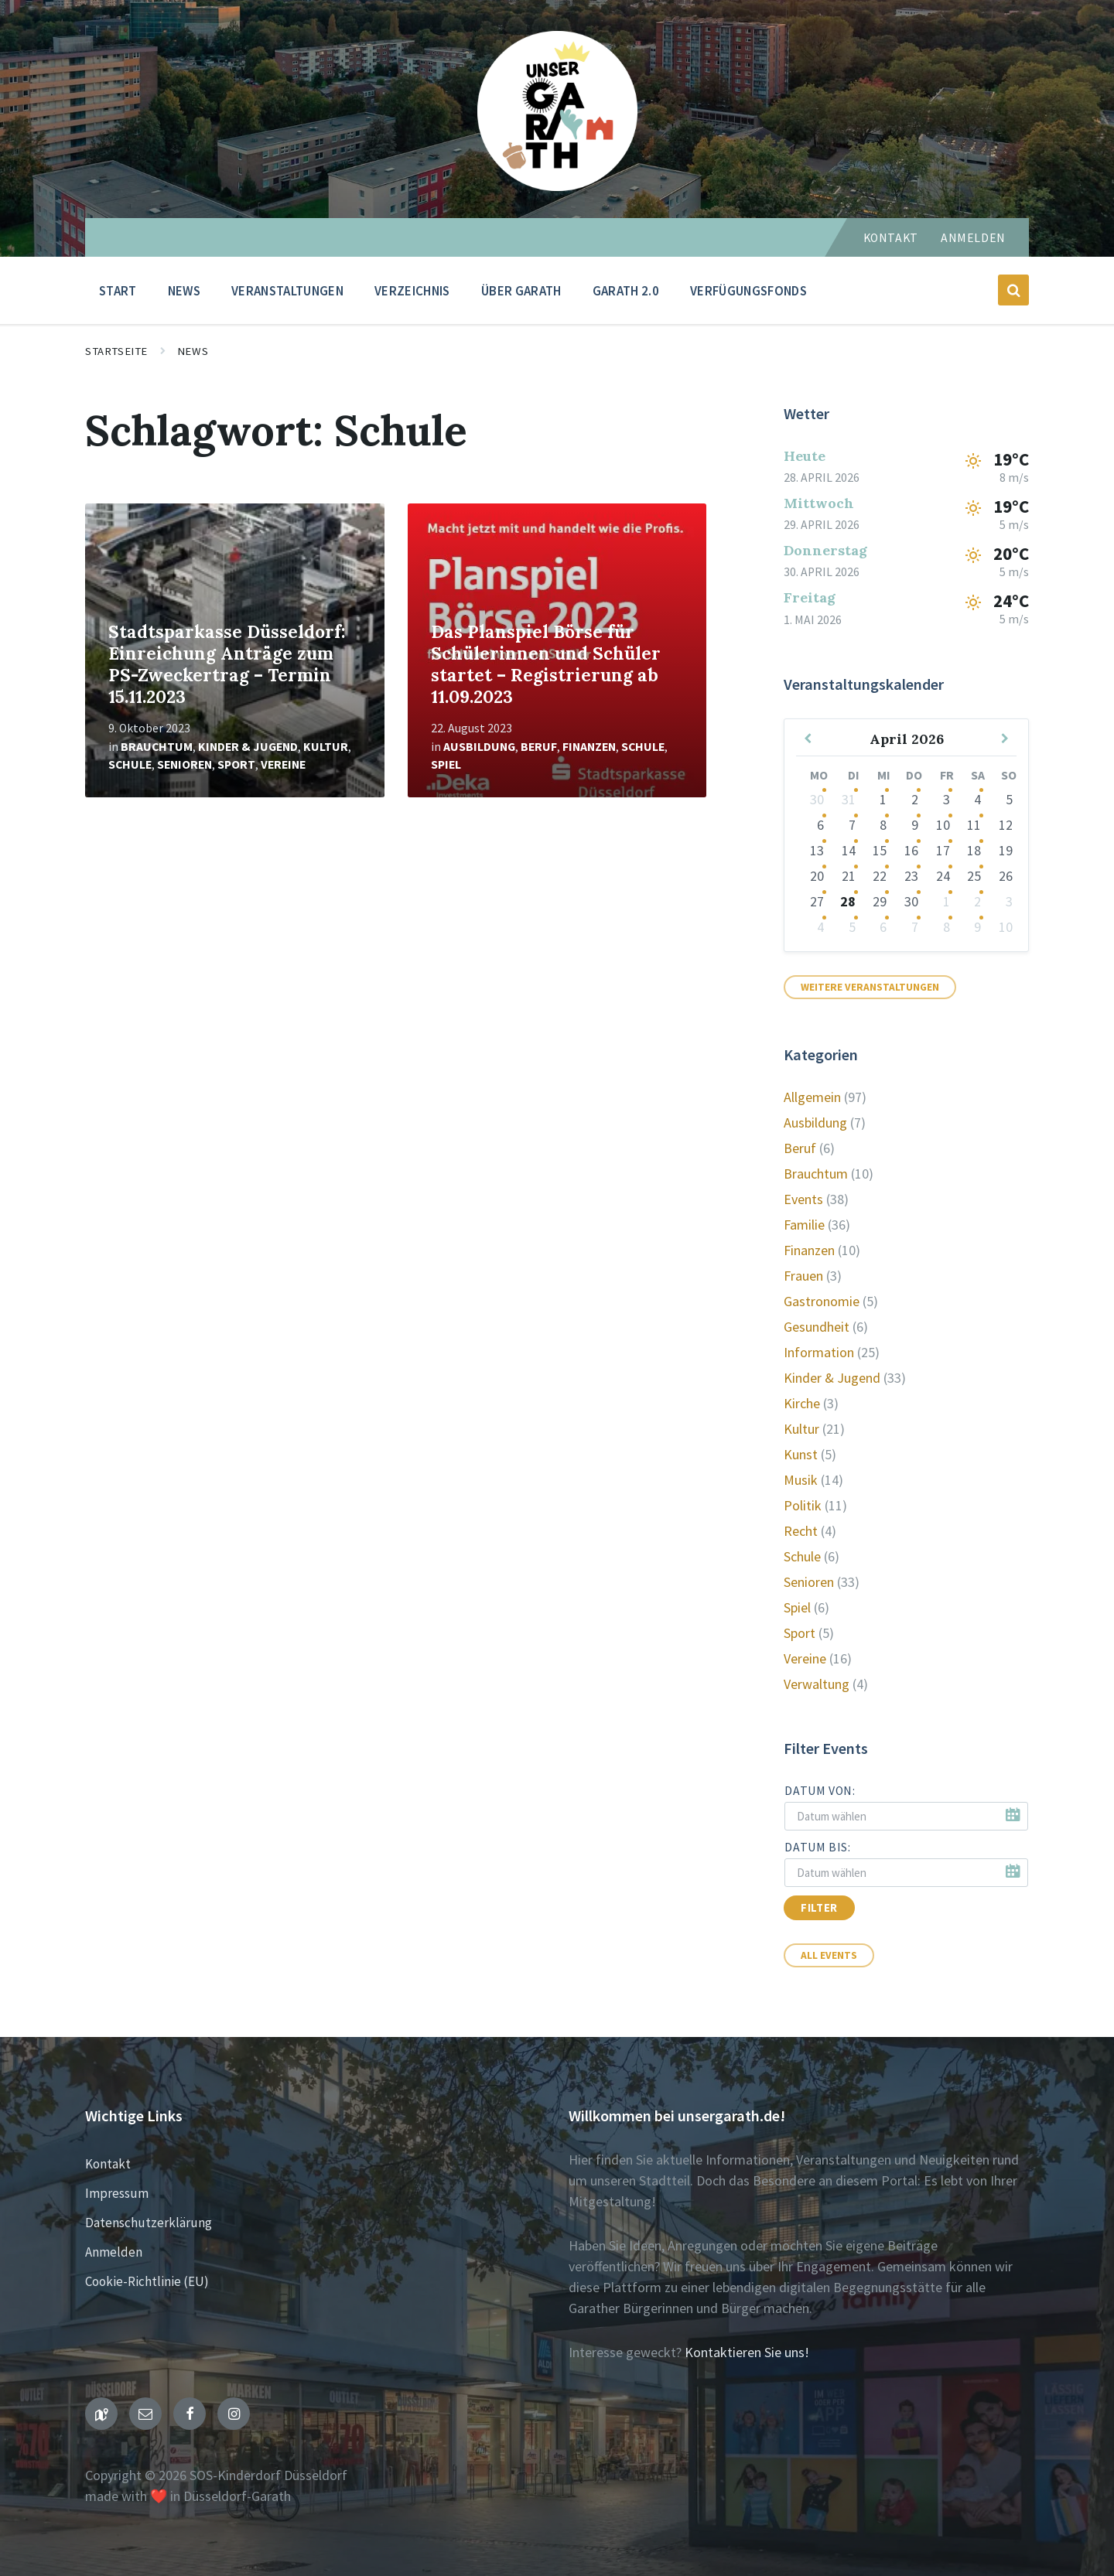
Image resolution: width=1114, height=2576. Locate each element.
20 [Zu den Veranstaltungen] (817, 876)
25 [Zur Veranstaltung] (974, 876)
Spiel (446, 764)
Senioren (184, 764)
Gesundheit (816, 1327)
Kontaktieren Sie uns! (747, 2352)
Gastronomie (821, 1301)
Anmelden (973, 237)
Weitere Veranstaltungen (870, 987)
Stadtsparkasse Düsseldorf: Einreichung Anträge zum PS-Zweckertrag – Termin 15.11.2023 (227, 664)
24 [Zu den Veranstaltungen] (943, 876)
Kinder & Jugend (248, 746)
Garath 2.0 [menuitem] (626, 290)
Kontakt (890, 237)
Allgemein (812, 1097)
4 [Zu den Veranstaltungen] (820, 927)
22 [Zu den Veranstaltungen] (880, 876)
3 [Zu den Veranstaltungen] (946, 799)
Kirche (802, 1403)
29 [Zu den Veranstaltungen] (880, 901)
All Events (829, 1955)
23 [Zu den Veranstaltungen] (911, 876)
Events (803, 1199)
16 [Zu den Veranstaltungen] (911, 850)
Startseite (116, 351)
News (192, 351)
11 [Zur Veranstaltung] (974, 825)
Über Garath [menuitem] (521, 290)
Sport (236, 764)
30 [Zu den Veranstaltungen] (817, 799)
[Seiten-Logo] (557, 186)
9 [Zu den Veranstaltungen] (914, 825)
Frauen (803, 1276)
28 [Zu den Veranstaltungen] (848, 901)
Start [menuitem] (118, 290)
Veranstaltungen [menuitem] (287, 290)
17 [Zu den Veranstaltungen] (943, 850)
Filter (819, 1908)
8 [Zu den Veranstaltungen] (883, 825)
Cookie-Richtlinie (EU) (147, 2281)
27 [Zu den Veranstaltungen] (817, 901)
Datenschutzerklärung (148, 2222)
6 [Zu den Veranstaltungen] (820, 825)
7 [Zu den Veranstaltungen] (852, 825)
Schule (130, 764)
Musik (801, 1480)
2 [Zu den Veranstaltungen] (914, 799)
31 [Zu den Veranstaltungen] (849, 799)
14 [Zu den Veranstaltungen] (849, 850)
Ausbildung (479, 746)
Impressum (117, 2193)
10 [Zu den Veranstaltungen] (943, 825)
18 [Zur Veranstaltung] (974, 850)
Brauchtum (157, 746)
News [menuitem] (184, 290)
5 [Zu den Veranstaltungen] (852, 927)
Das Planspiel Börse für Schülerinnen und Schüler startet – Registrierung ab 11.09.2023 (546, 664)
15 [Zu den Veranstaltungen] (880, 850)
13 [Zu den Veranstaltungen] (817, 850)
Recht (801, 1531)
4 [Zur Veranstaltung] (977, 799)
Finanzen (589, 746)
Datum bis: (817, 1847)
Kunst (801, 1454)
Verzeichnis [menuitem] (412, 290)
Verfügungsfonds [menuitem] (748, 290)
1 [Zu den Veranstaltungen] (883, 799)
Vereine (283, 764)
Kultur (325, 746)
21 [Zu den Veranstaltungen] (849, 876)
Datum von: (819, 1790)
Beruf (539, 746)
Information (819, 1352)
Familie (804, 1224)
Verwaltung (816, 1684)
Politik (803, 1505)
